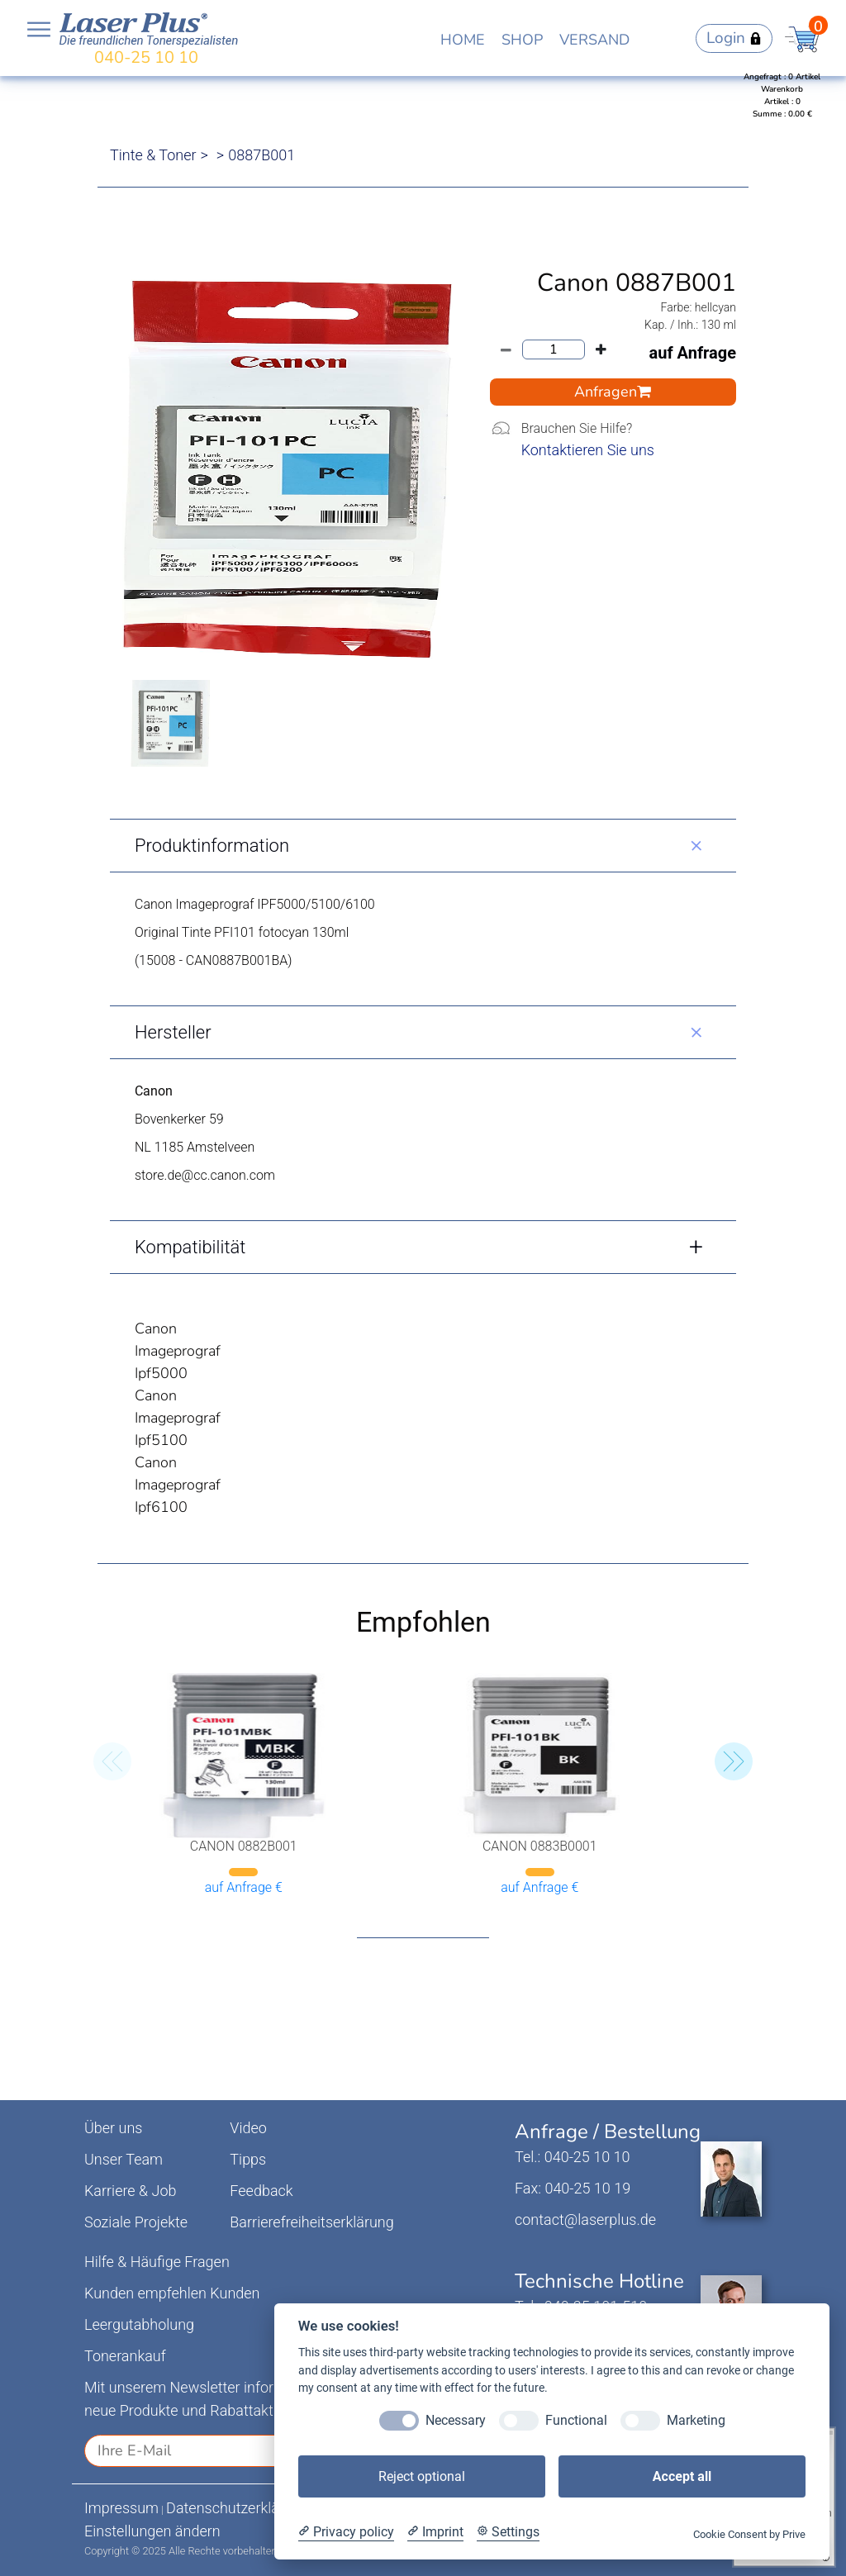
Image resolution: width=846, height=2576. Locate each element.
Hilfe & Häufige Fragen (157, 2261)
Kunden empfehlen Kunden (172, 2293)
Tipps (248, 2159)
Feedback (261, 2190)
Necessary (455, 2420)
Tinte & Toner (153, 155)
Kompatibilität (190, 1247)
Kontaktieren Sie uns (587, 450)
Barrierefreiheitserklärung (311, 2222)
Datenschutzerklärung (237, 2508)
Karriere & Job (130, 2190)
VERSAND (594, 40)
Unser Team (123, 2159)
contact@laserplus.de (585, 2219)
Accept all (682, 2476)
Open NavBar (38, 29)
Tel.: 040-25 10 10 (572, 2156)
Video (248, 2127)
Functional (576, 2420)
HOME (462, 40)
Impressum (121, 2508)
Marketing (696, 2420)
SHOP (522, 40)
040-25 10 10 (146, 57)
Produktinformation (212, 845)
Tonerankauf (125, 2356)
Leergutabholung (139, 2324)
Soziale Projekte (136, 2222)
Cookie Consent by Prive (749, 2534)
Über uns (113, 2127)
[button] (734, 1761)
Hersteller (173, 1032)
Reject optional (421, 2476)
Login (734, 38)
